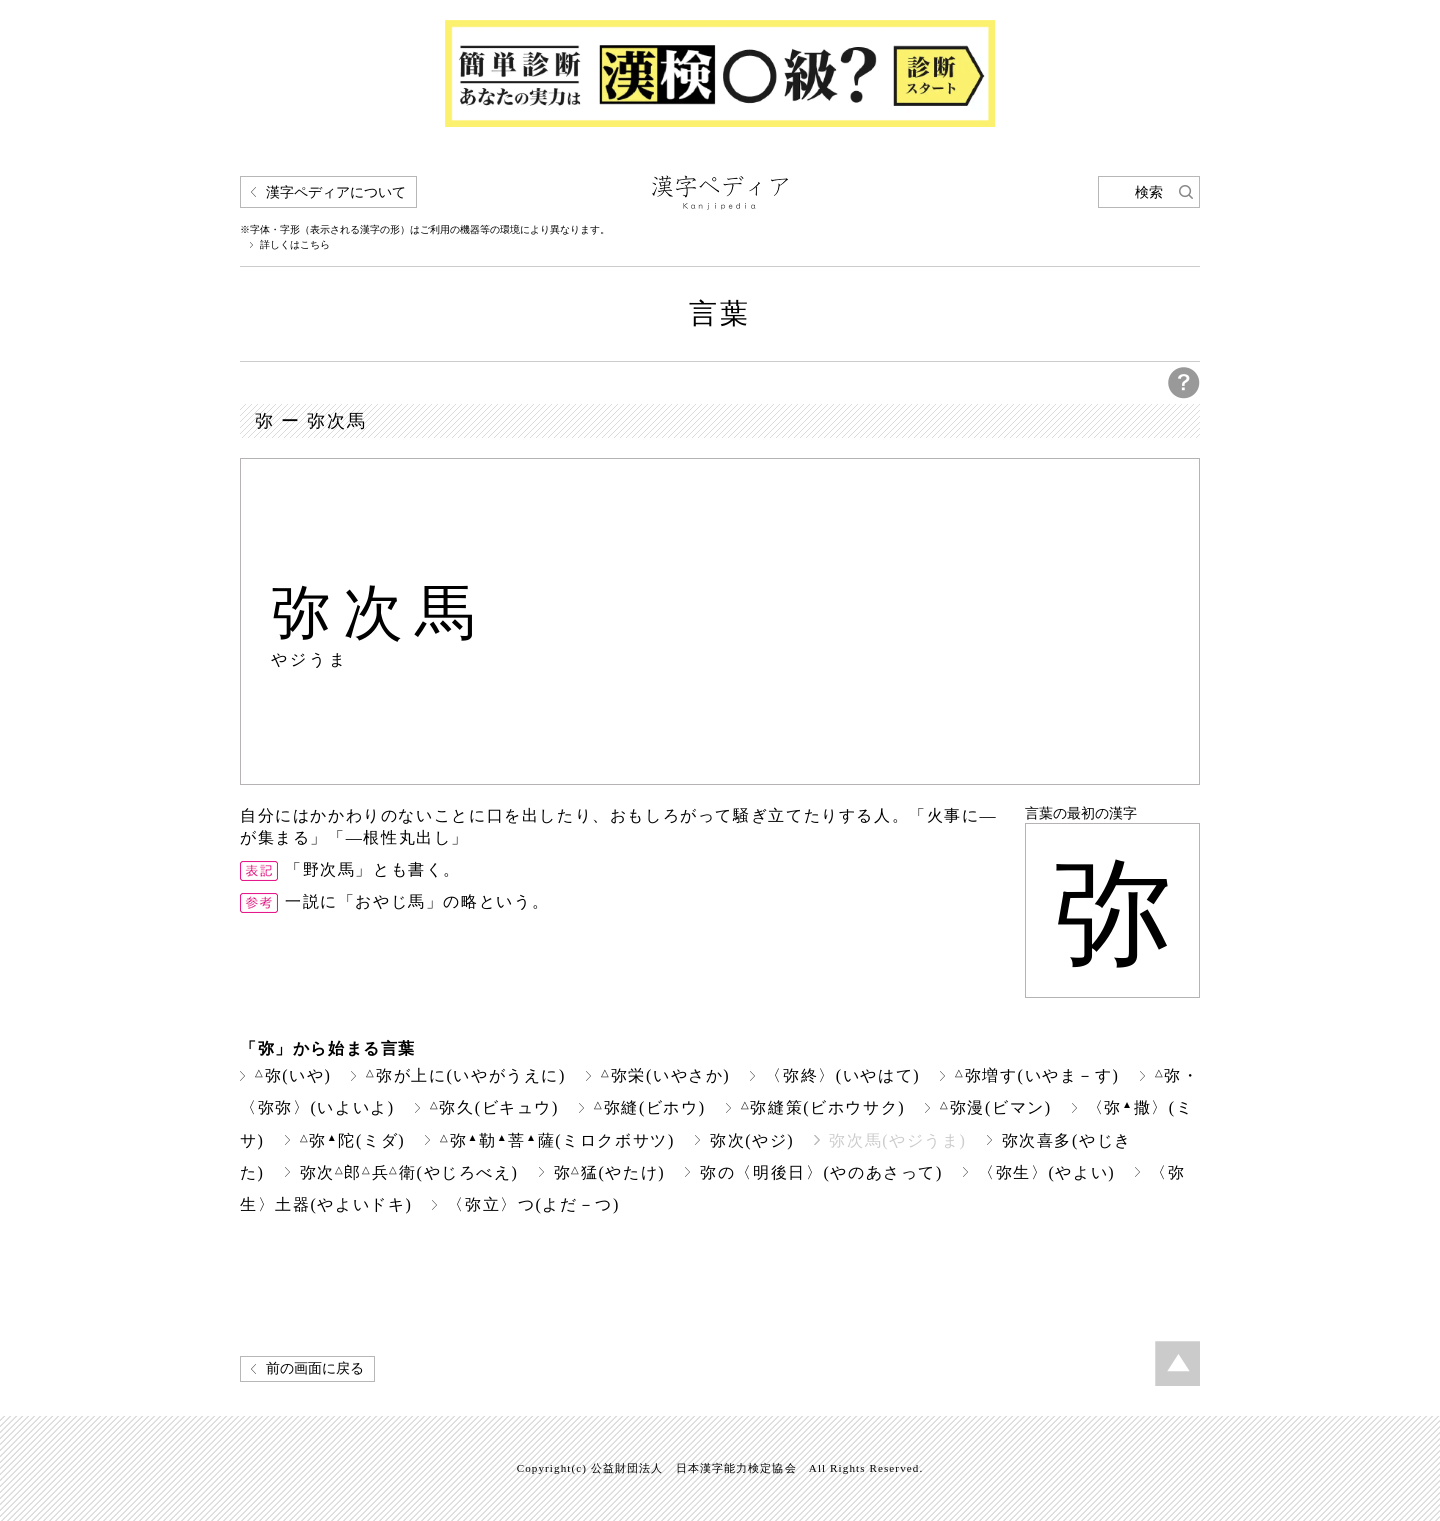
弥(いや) (293, 1075)
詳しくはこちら (295, 245)
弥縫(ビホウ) (650, 1107)
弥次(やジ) (752, 1140)
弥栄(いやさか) (665, 1075)
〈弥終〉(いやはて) (842, 1075)
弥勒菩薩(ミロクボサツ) (557, 1140)
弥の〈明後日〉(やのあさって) (821, 1172)
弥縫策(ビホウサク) (823, 1107)
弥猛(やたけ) (610, 1172)
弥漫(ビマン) (996, 1107)
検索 (1149, 192)
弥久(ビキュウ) (494, 1107)
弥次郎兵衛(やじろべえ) (409, 1172)
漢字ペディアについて (336, 192)
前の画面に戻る (315, 1368)
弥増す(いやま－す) (1037, 1075)
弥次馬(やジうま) (897, 1140)
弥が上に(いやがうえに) (466, 1075)
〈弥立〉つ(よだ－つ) (533, 1204)
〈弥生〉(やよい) (1046, 1172)
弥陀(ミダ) (353, 1140)
